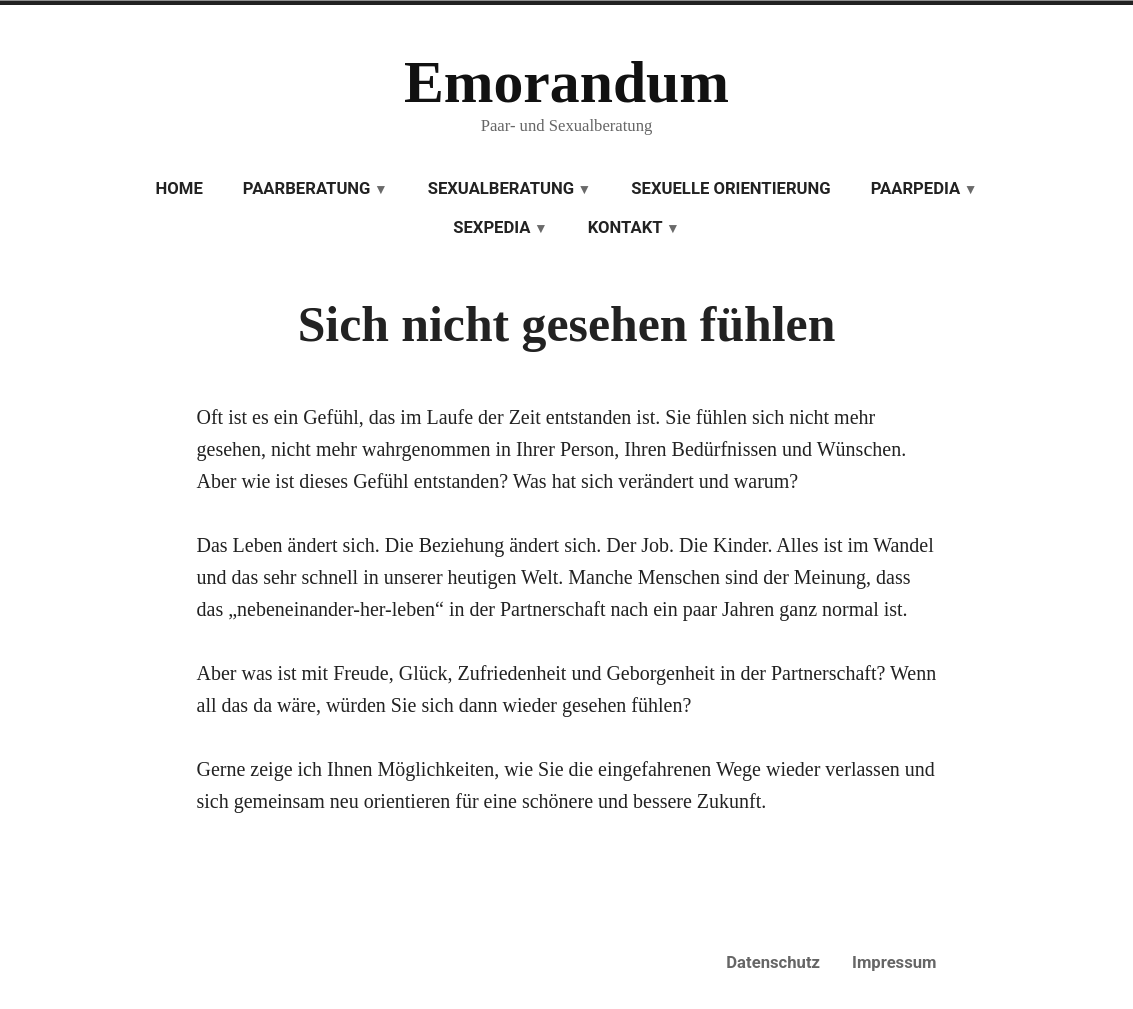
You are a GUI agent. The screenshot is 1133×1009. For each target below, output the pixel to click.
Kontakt (625, 227)
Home (179, 188)
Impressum (894, 962)
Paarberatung (307, 188)
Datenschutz (773, 962)
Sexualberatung (501, 188)
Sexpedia (491, 227)
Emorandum (566, 82)
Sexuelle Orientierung (730, 188)
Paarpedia (916, 188)
